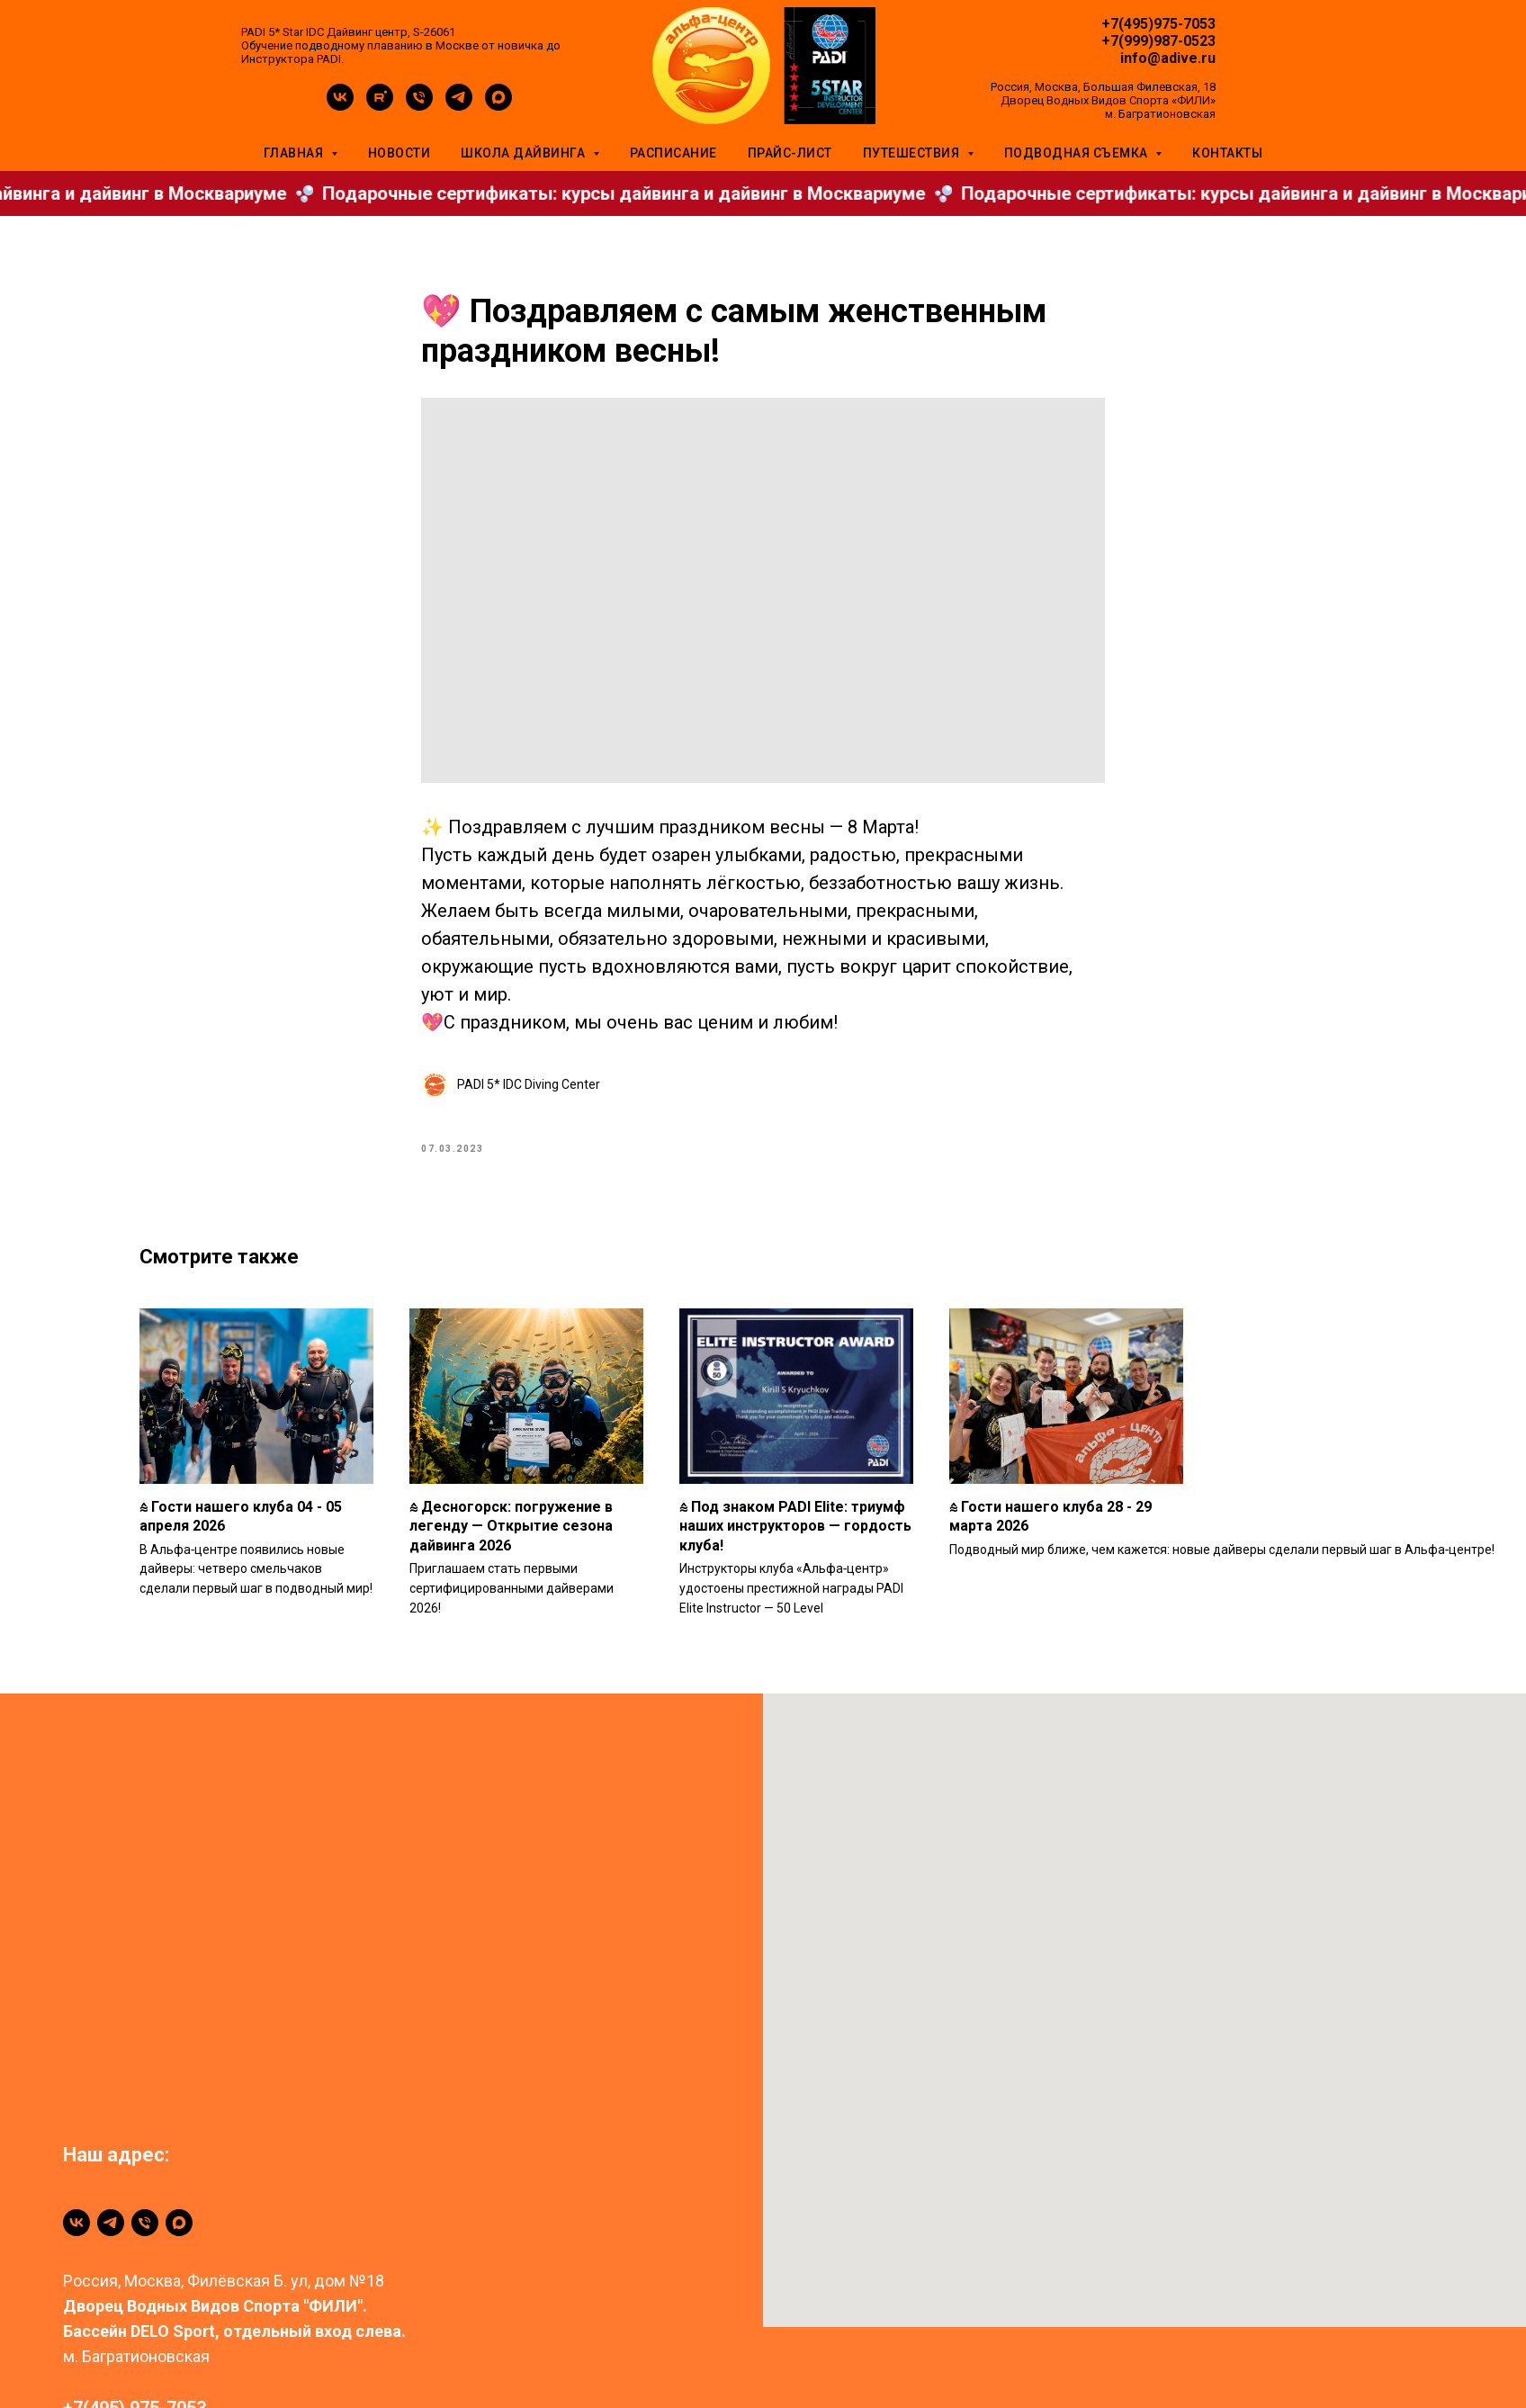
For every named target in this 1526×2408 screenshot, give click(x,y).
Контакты (1227, 153)
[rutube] (379, 105)
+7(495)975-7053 (1158, 23)
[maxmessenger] (498, 105)
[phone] (419, 105)
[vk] (340, 105)
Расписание (673, 153)
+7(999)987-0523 (1158, 40)
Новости (399, 153)
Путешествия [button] (913, 153)
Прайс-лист (790, 153)
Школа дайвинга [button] (524, 153)
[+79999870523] (144, 2243)
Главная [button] (295, 153)
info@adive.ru (1168, 58)
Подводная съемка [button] (1078, 153)
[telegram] (458, 105)
